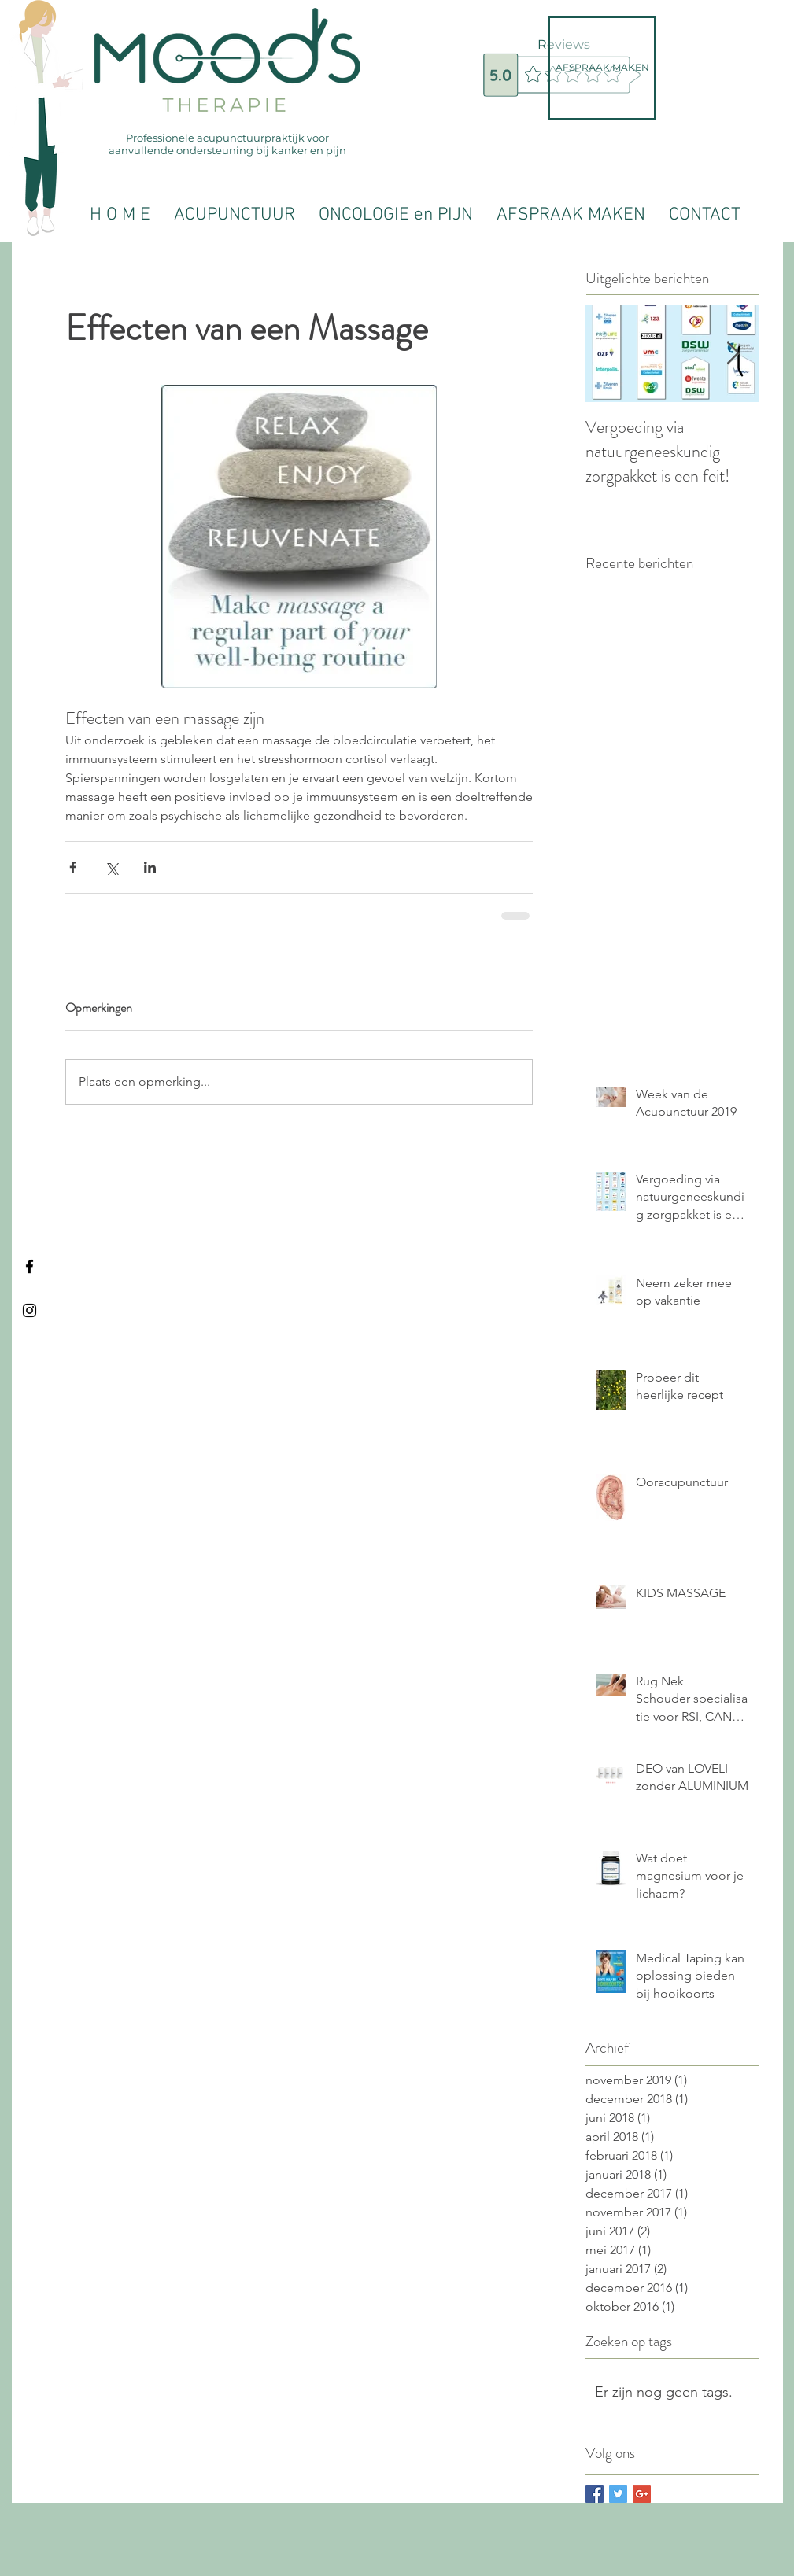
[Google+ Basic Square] (642, 2494)
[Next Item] (733, 353)
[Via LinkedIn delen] (149, 867)
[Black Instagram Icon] (29, 1310)
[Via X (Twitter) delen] (111, 867)
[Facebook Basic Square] (594, 2494)
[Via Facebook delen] (72, 867)
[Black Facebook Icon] (29, 1266)
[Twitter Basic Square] (618, 2494)
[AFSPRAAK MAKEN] (602, 68)
